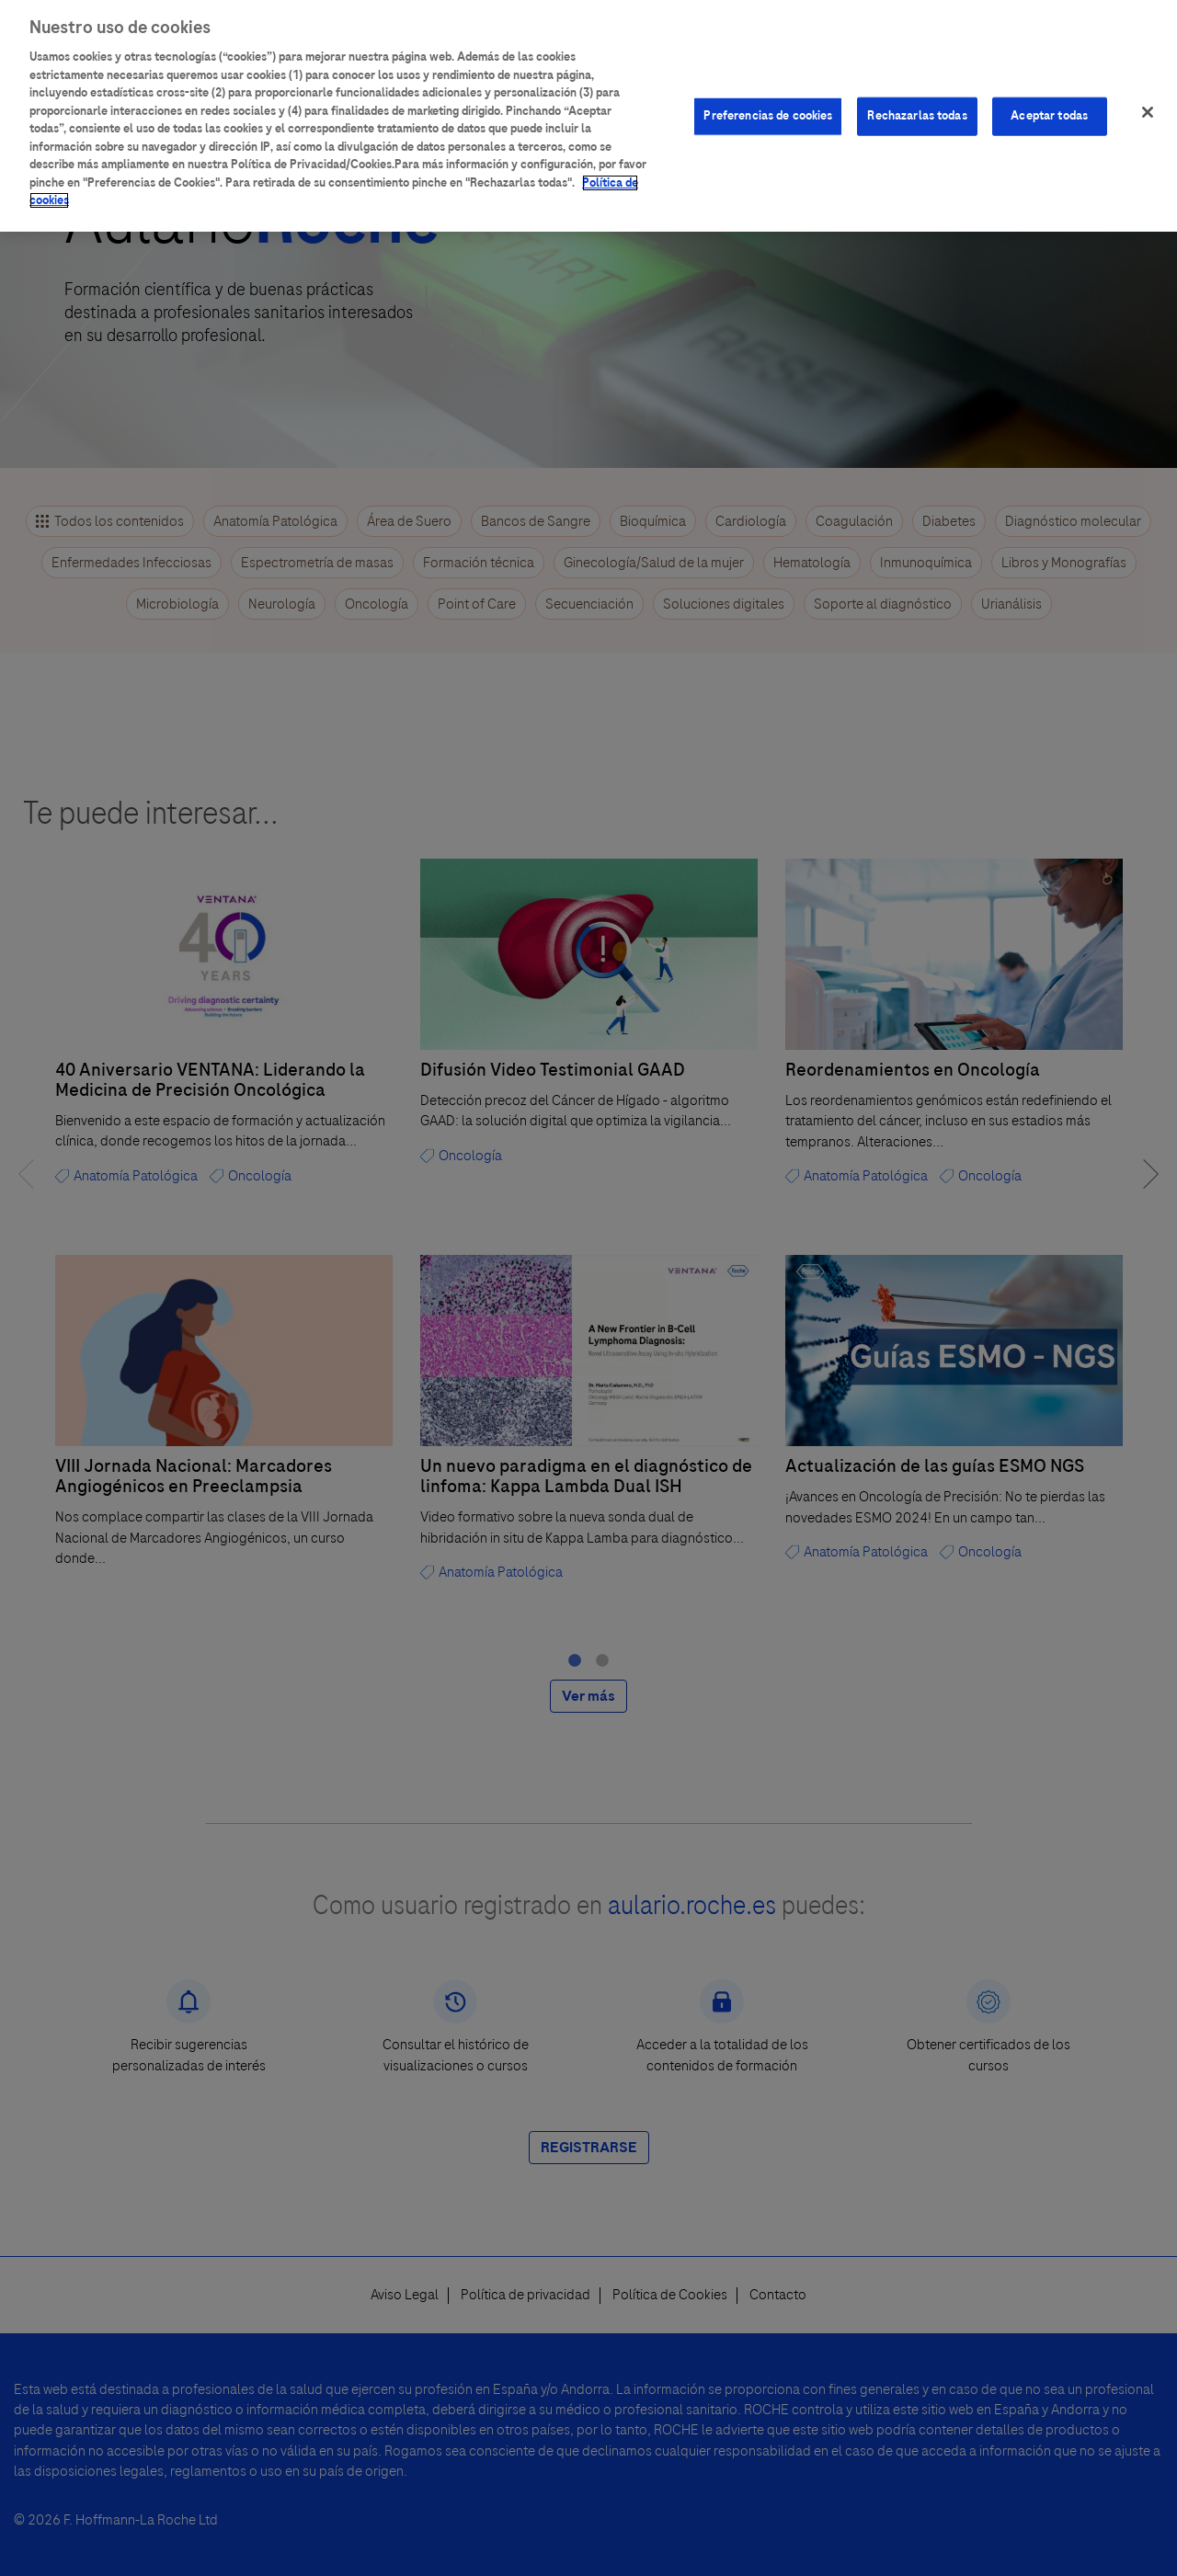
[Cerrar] (1147, 95)
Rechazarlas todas (916, 99)
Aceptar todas (1049, 99)
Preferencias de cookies (767, 99)
